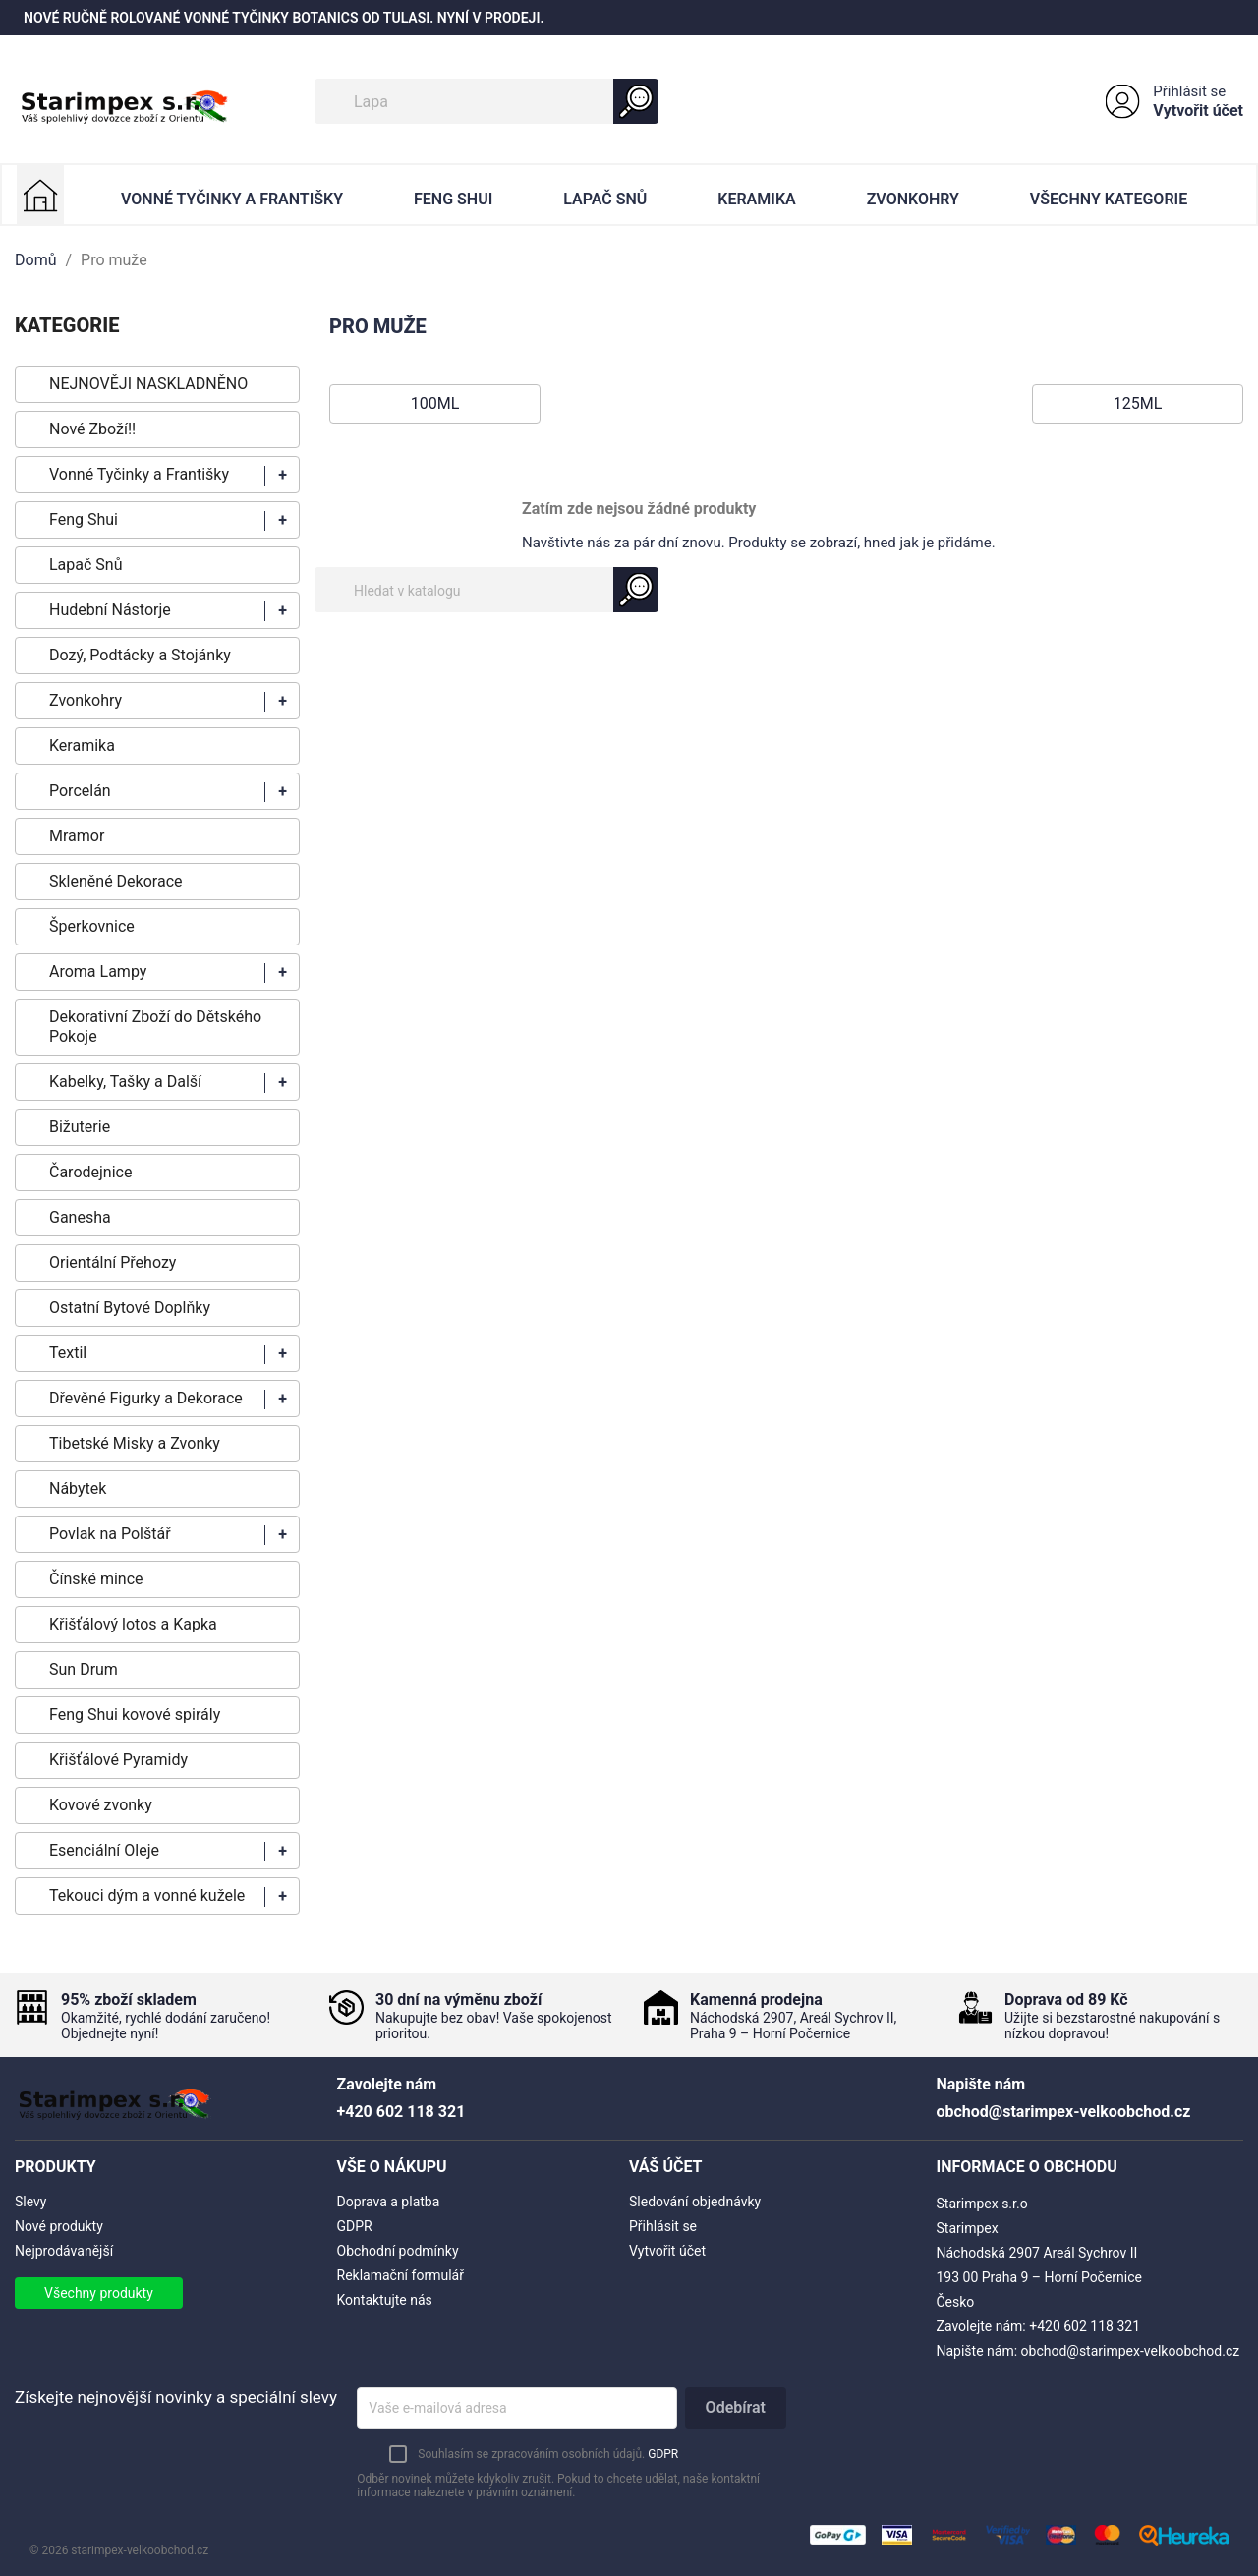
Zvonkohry (913, 199)
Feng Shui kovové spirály (134, 1714)
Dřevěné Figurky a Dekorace (146, 1398)
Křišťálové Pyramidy (118, 1759)
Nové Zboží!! (92, 429)
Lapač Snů (605, 199)
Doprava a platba (388, 2201)
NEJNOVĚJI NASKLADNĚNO (148, 383)
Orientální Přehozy (112, 1262)
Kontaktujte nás (384, 2300)
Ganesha (80, 1217)
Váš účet (666, 2166)
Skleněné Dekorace (115, 881)
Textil (67, 1353)
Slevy (30, 2201)
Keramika (756, 199)
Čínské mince (96, 1579)
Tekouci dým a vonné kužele (147, 1895)
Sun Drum (83, 1669)
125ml (1138, 403)
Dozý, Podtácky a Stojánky (140, 655)
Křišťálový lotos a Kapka (133, 1624)
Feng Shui (453, 199)
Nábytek (77, 1488)
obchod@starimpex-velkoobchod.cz (1130, 2351)
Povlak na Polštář (110, 1533)
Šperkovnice (92, 926)
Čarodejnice (90, 1172)
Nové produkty (59, 2226)
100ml (435, 403)
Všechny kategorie (1108, 199)
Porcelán (80, 790)
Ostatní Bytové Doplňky (129, 1307)
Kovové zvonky (100, 1805)
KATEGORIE (67, 325)
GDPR (354, 2226)
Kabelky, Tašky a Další (125, 1081)
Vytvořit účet (1198, 110)
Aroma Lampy (97, 971)
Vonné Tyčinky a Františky (232, 199)
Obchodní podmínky (398, 2251)
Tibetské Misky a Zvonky (134, 1443)
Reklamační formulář (400, 2275)
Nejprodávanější (64, 2251)
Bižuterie (79, 1126)
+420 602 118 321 (1084, 2326)
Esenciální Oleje (104, 1850)
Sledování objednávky (695, 2201)
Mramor (76, 836)
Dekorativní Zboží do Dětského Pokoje (155, 1026)
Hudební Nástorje (110, 610)
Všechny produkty (98, 2293)
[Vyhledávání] (486, 101)
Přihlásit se (1189, 91)
